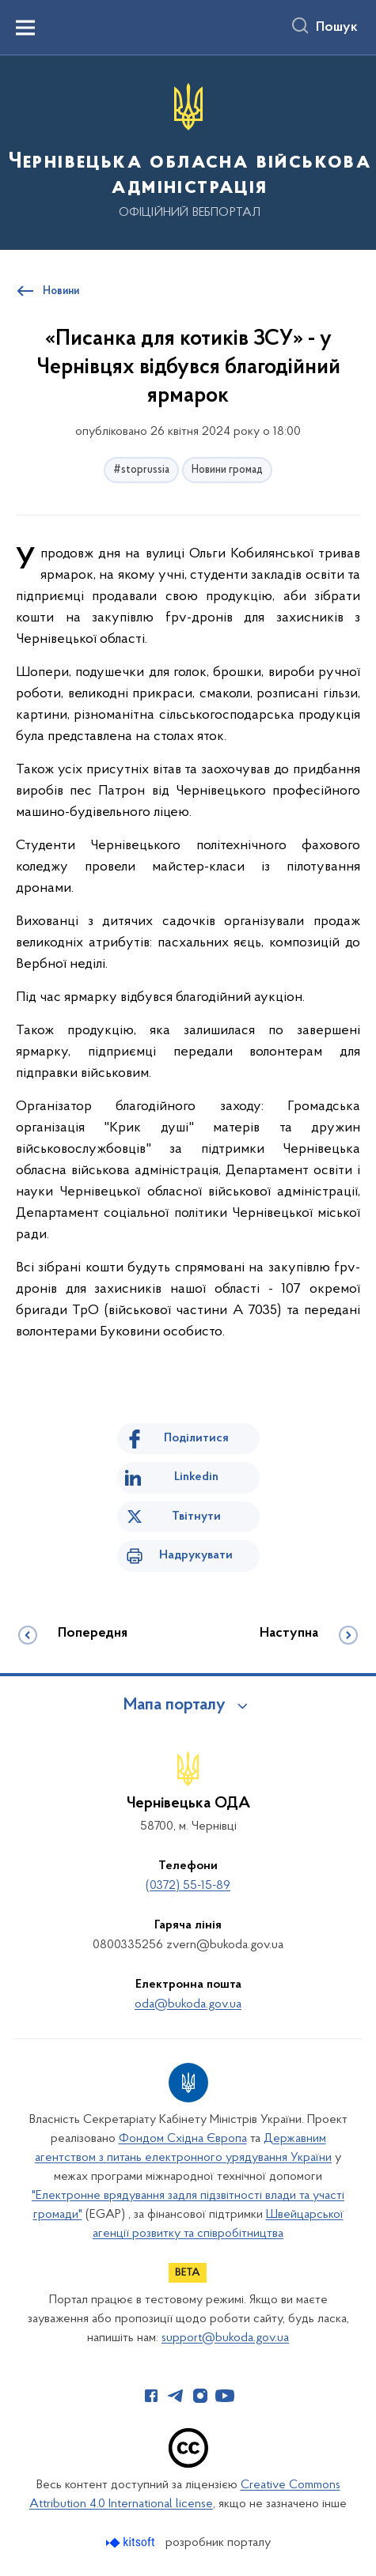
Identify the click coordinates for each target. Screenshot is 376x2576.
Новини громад (227, 470)
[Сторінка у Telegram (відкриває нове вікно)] (175, 2395)
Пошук (337, 28)
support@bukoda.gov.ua (225, 2338)
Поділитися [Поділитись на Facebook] (196, 1438)
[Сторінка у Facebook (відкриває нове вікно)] (151, 2395)
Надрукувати (196, 1555)
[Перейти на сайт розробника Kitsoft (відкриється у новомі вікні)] (132, 2542)
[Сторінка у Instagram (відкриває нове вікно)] (200, 2395)
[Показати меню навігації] (25, 28)
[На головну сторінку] (188, 151)
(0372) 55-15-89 (188, 1885)
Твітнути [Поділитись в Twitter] (196, 1516)
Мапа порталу (174, 1705)
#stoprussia (141, 470)
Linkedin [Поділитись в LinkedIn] (196, 1477)
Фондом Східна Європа (183, 2138)
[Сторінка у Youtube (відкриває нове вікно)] (224, 2395)
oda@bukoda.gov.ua (188, 2004)
